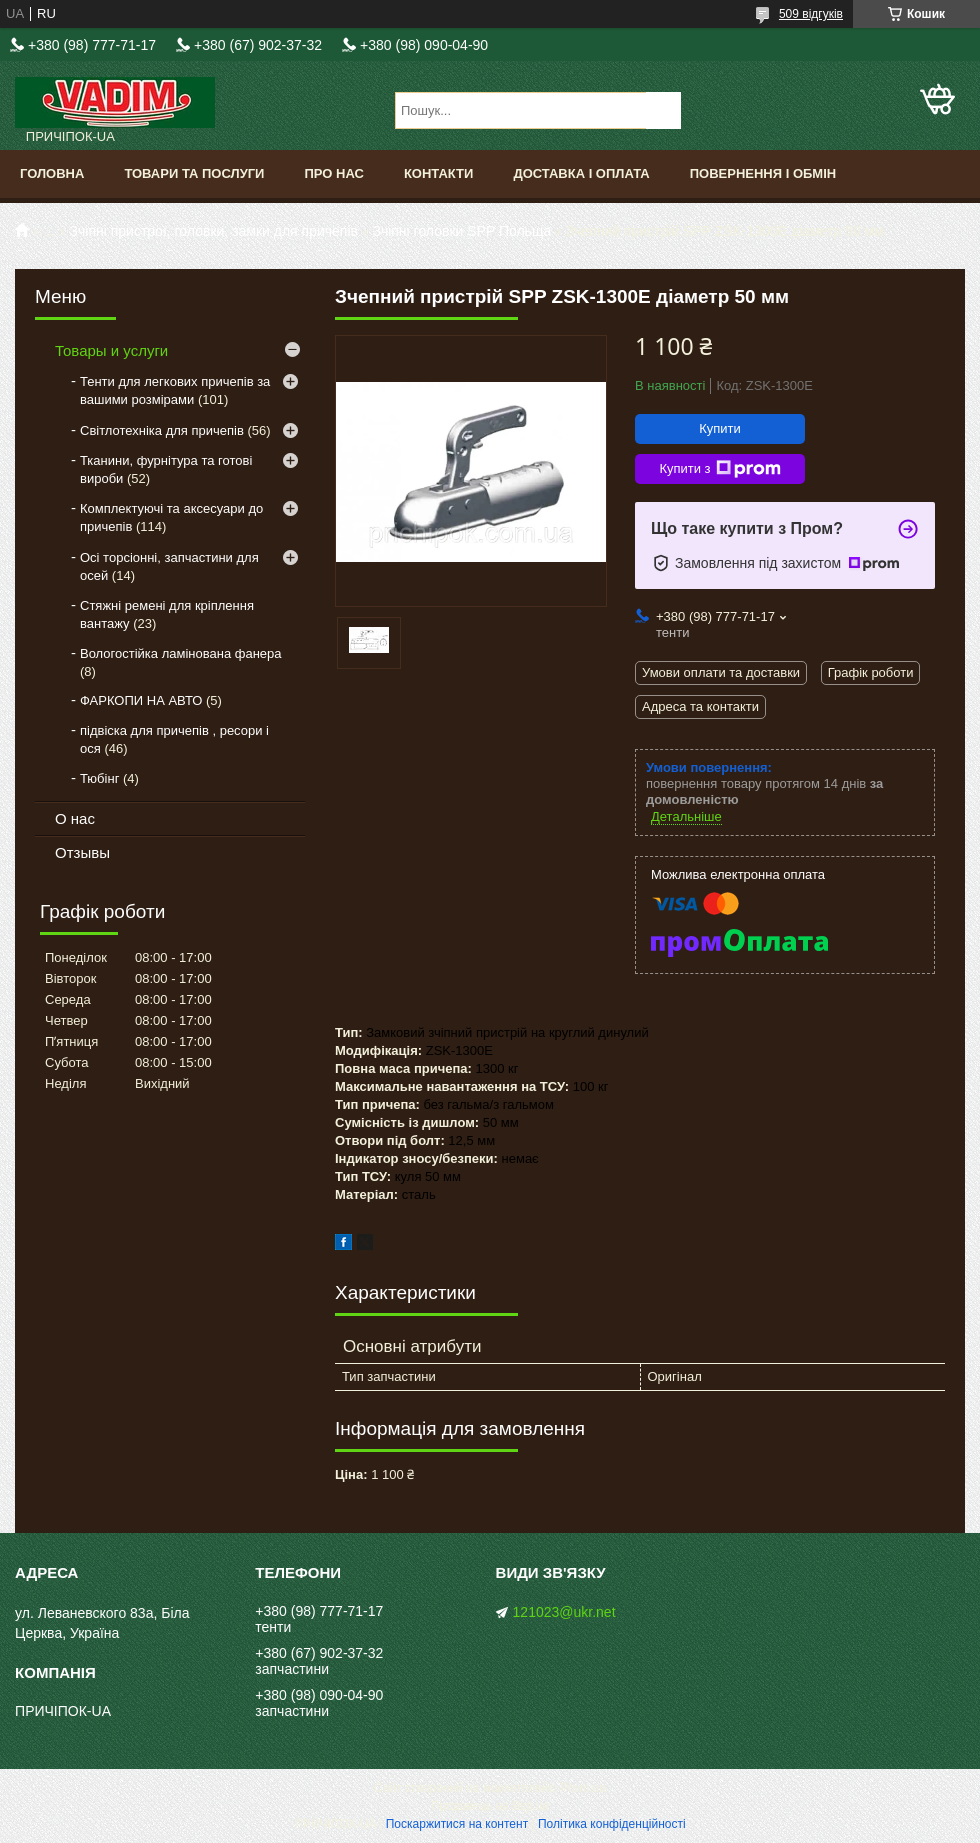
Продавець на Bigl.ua (490, 1806)
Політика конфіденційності (612, 1824)
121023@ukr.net (564, 1612)
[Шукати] (663, 110)
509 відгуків (811, 14)
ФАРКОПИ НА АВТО (141, 700)
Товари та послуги (194, 173)
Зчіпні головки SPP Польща (461, 231)
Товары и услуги (111, 350)
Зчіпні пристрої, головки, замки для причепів (214, 231)
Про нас (333, 173)
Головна (52, 173)
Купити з (719, 469)
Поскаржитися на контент (457, 1824)
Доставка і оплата (581, 173)
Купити (720, 428)
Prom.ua (583, 1788)
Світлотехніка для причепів (162, 430)
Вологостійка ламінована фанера (181, 653)
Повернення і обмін (763, 173)
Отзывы (82, 852)
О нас (75, 818)
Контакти (439, 173)
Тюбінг (99, 778)
